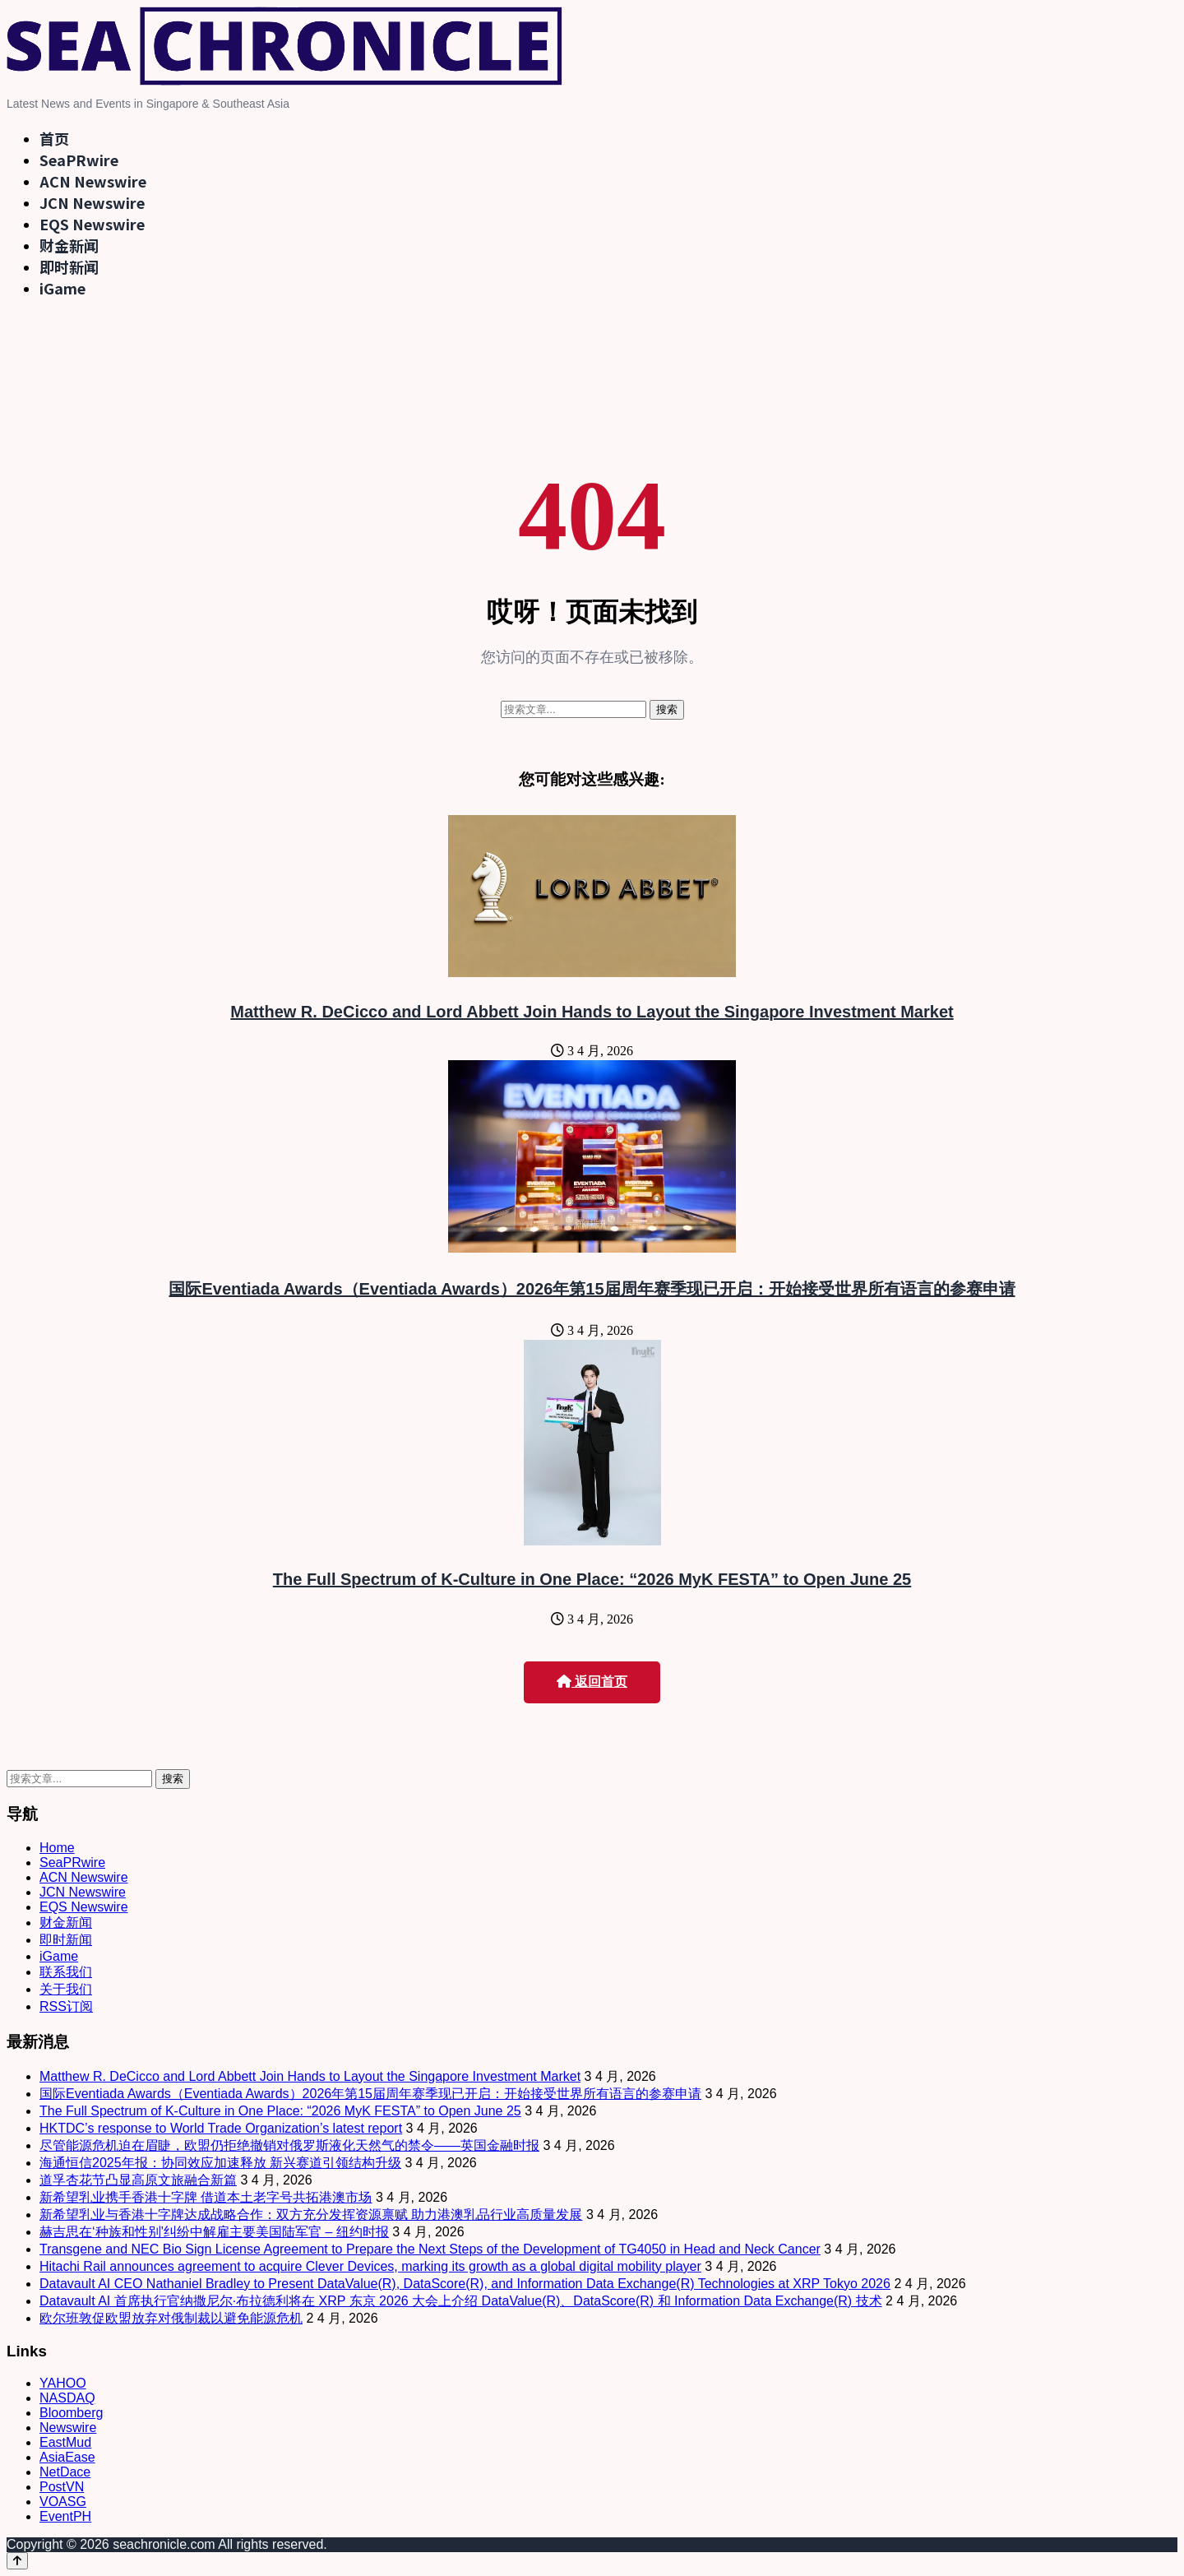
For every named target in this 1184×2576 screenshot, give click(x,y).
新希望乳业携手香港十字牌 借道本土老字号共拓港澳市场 (205, 2197)
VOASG (62, 2502)
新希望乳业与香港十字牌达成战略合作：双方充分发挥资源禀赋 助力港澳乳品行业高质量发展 (310, 2215)
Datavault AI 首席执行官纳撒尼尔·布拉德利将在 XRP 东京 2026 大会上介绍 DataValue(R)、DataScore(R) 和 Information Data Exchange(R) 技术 (460, 2301)
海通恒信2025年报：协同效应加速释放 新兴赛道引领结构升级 (220, 2163)
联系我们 (65, 1972)
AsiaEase (67, 2457)
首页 (54, 138)
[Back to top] (17, 2560)
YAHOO (62, 2383)
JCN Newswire (92, 202)
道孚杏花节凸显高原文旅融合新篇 (138, 2180)
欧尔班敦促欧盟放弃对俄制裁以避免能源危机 (171, 2318)
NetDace (64, 2472)
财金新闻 (69, 245)
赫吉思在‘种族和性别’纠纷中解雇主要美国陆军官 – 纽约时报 (214, 2232)
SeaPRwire (78, 159)
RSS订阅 (66, 2006)
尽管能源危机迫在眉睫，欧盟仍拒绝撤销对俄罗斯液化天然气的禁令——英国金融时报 (289, 2145)
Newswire (67, 2428)
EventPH (65, 2516)
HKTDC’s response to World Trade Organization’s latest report (220, 2128)
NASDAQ (67, 2398)
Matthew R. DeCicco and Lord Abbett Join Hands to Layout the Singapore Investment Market (591, 1012)
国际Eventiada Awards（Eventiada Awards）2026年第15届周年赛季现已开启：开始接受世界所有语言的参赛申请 (592, 1289)
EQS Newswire (92, 223)
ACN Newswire (92, 181)
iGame (62, 288)
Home (57, 1848)
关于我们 (65, 1989)
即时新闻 (69, 266)
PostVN (61, 2487)
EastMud (65, 2442)
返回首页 (592, 1682)
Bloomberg (71, 2413)
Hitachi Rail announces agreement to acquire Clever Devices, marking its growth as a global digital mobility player (370, 2266)
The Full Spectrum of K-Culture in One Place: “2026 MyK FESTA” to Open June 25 (592, 1579)
